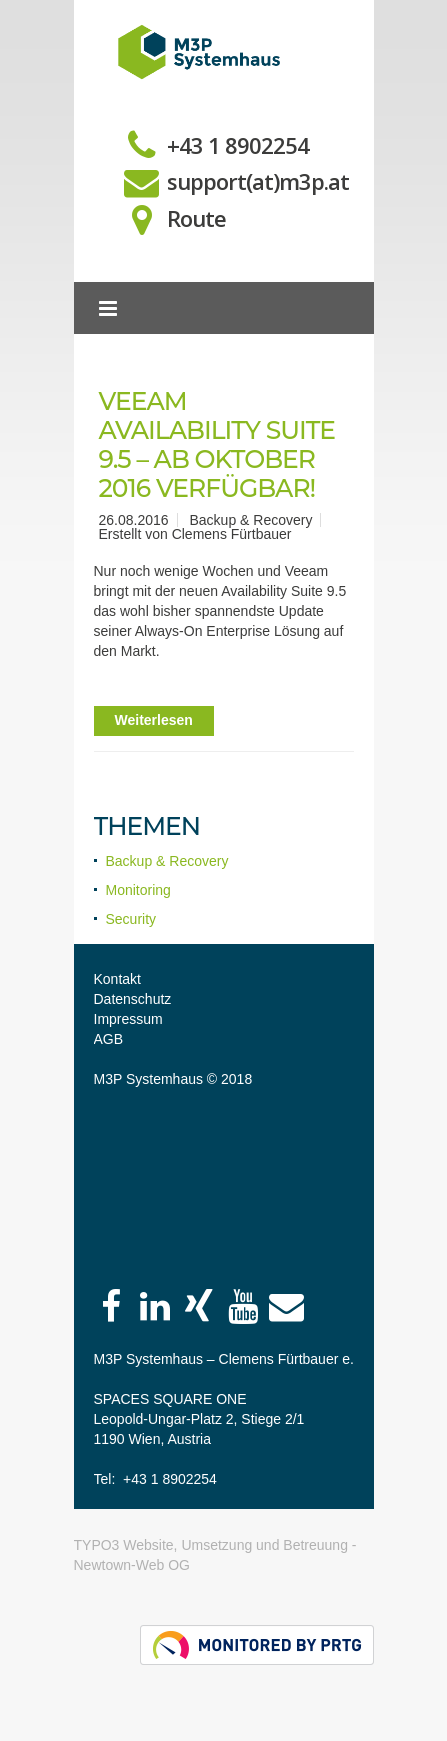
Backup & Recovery (167, 861)
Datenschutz (133, 999)
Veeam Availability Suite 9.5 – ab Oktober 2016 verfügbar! (217, 444)
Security (131, 919)
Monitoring (138, 890)
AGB (109, 1039)
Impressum (128, 1019)
